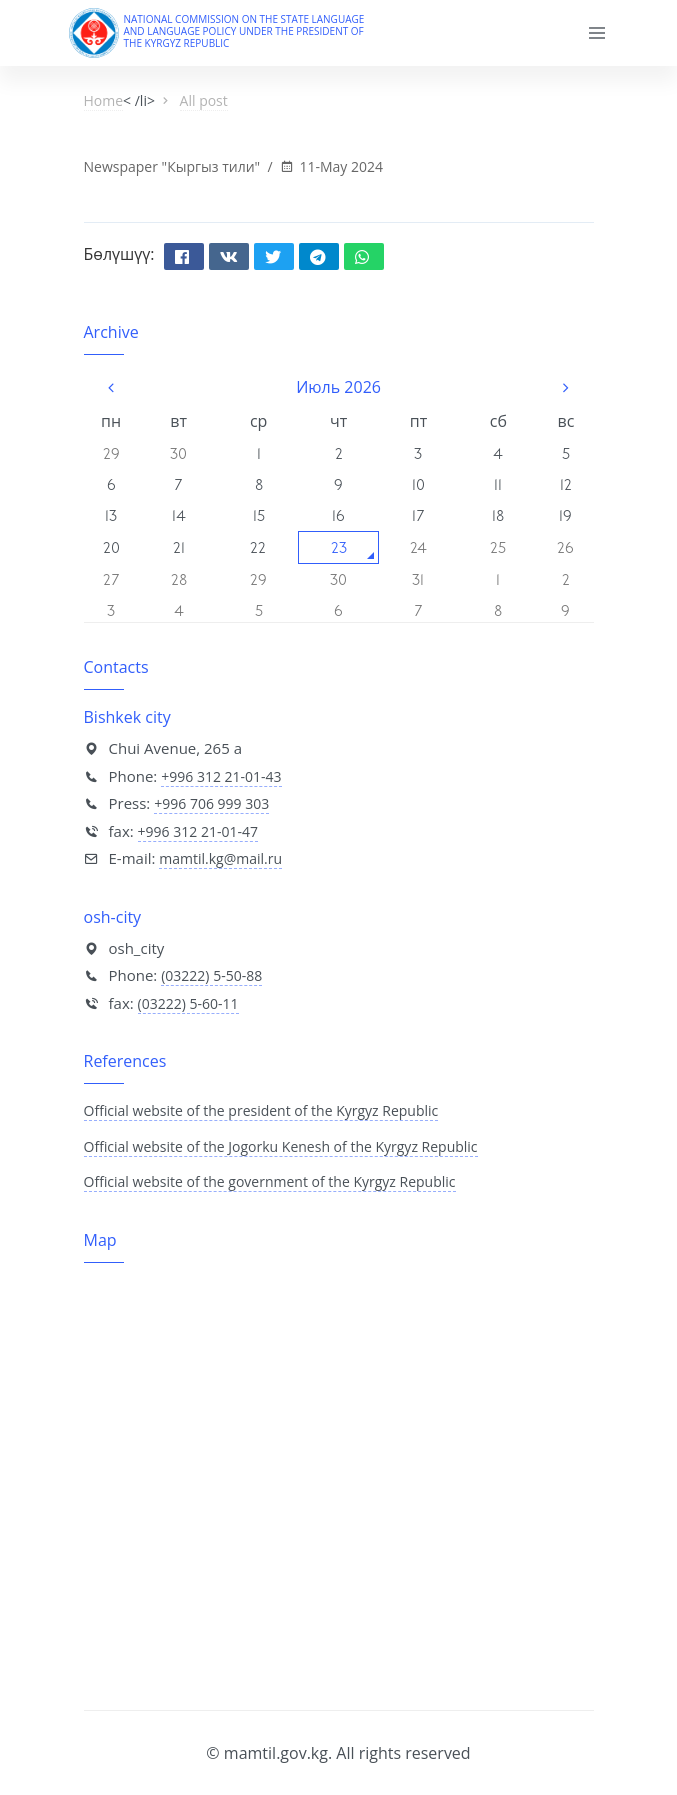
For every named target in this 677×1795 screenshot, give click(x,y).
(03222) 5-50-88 (211, 975)
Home (104, 100)
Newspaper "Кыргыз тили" (174, 166)
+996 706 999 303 (211, 803)
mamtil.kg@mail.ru (220, 858)
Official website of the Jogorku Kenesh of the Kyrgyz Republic (281, 1146)
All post (204, 100)
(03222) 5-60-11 (188, 1003)
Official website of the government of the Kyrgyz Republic (270, 1181)
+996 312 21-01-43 (221, 776)
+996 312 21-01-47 (198, 831)
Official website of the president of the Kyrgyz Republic (261, 1110)
